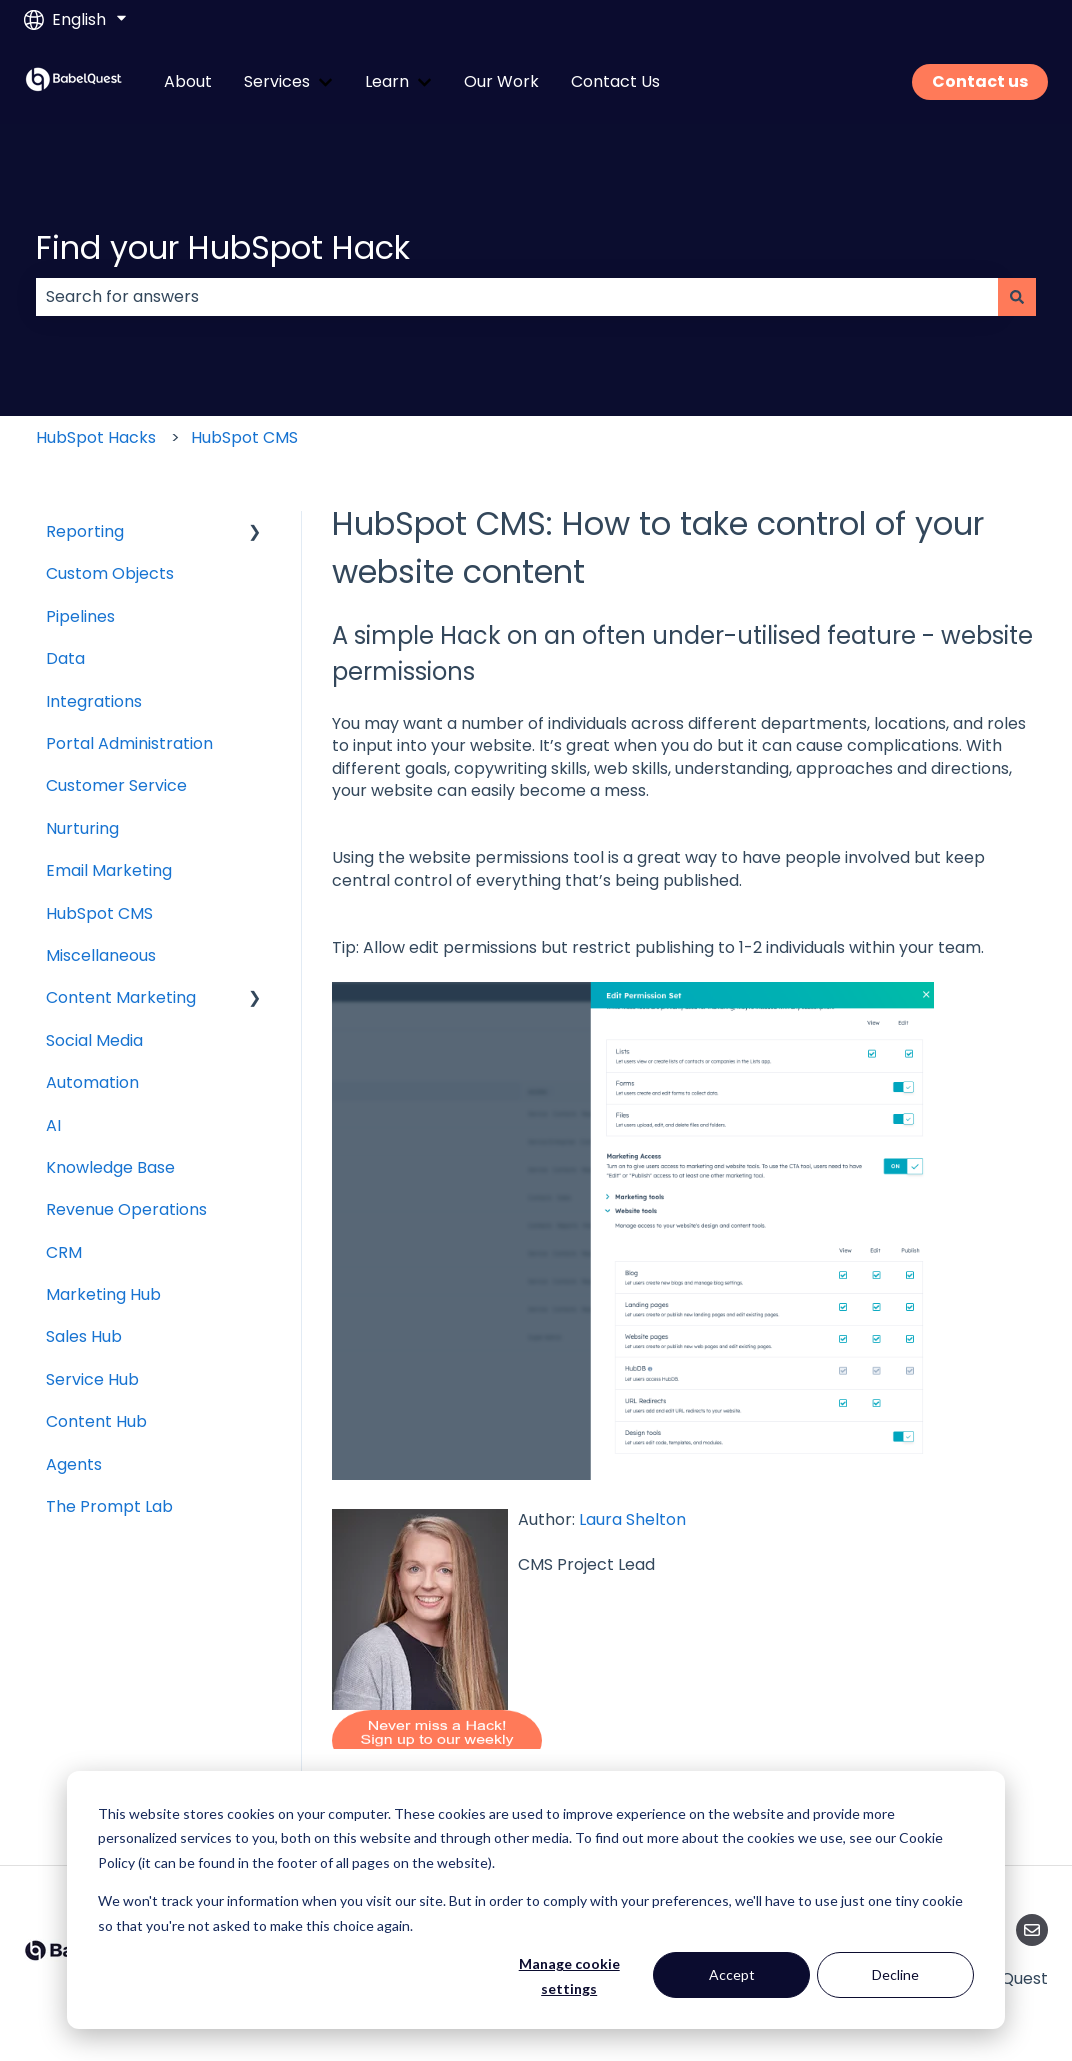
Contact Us (615, 82)
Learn (387, 82)
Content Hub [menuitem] (96, 1421)
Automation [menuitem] (92, 1082)
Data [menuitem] (65, 658)
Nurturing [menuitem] (82, 828)
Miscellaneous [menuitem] (101, 955)
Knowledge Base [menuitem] (110, 1167)
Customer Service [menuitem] (116, 785)
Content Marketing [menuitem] (121, 997)
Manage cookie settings (569, 1976)
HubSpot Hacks (96, 437)
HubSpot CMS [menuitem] (99, 913)
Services (277, 82)
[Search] (1017, 297)
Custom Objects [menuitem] (110, 573)
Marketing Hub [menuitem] (103, 1294)
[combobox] (517, 297)
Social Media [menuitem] (94, 1040)
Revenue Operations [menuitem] (126, 1209)
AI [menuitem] (53, 1125)
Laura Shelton (632, 1519)
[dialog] (536, 1900)
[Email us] (1032, 1930)
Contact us (980, 81)
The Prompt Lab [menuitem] (109, 1506)
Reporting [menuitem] (85, 531)
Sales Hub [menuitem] (84, 1336)
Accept (732, 1974)
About (188, 82)
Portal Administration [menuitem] (129, 743)
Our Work (501, 82)
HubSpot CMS (244, 437)
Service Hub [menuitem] (92, 1379)
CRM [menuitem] (64, 1252)
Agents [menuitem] (74, 1464)
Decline (895, 1974)
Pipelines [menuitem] (80, 616)
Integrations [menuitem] (94, 701)
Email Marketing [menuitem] (109, 870)
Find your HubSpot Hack (223, 247)
